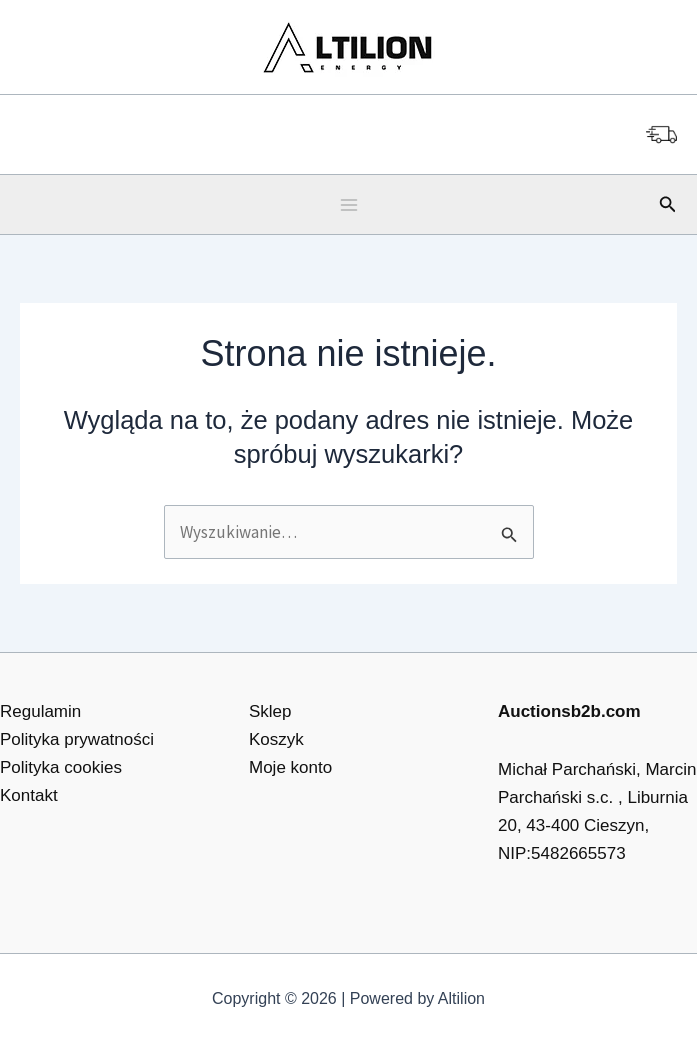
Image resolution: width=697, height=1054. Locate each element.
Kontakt (29, 795)
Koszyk (276, 739)
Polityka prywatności (77, 739)
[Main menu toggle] (349, 205)
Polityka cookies (61, 767)
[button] (668, 205)
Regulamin (40, 711)
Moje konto (290, 767)
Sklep (270, 711)
